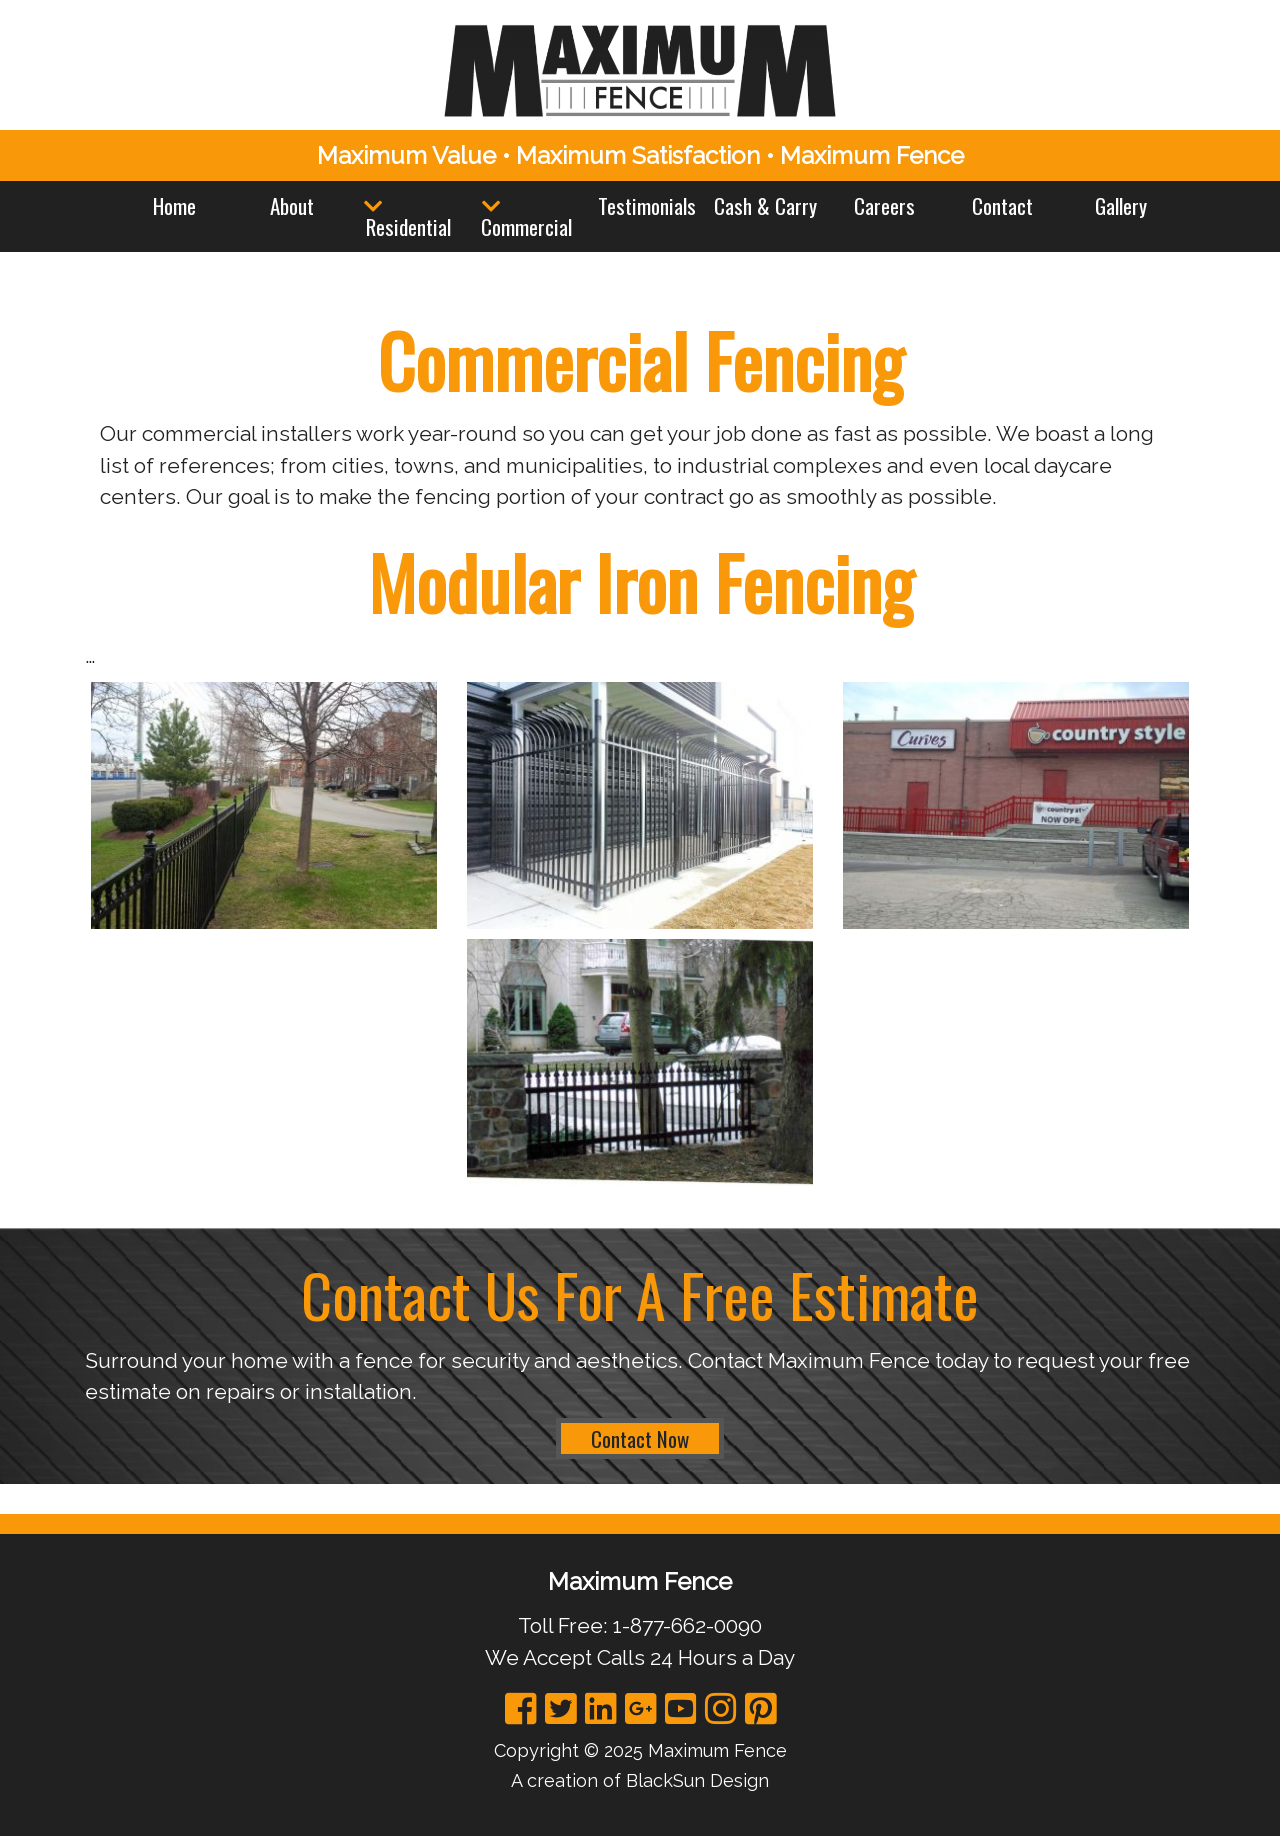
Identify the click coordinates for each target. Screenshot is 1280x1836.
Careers (884, 205)
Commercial (526, 226)
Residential (408, 226)
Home (174, 205)
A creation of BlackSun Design (640, 1780)
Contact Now (640, 1438)
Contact (1002, 205)
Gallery (1121, 205)
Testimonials (647, 205)
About (292, 205)
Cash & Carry (765, 205)
